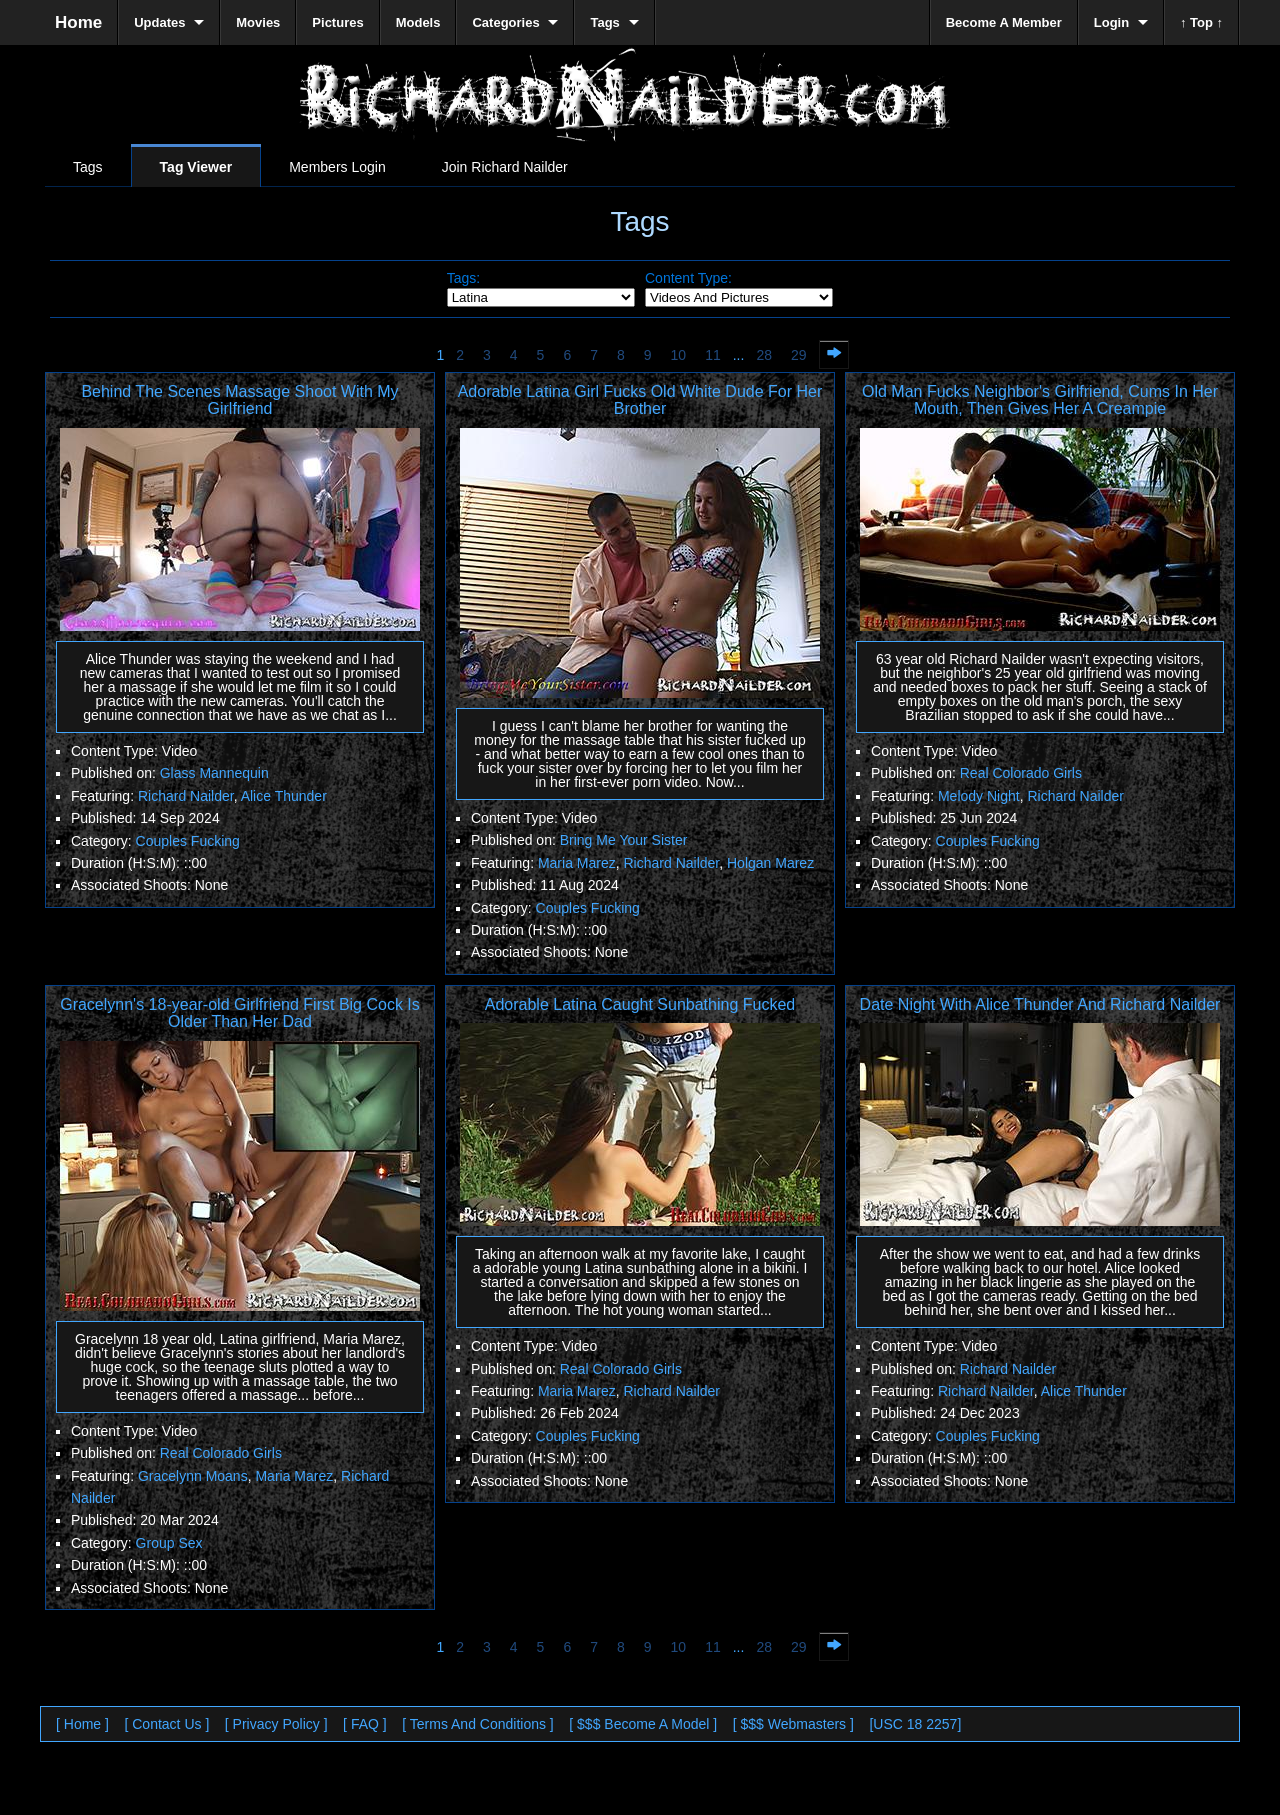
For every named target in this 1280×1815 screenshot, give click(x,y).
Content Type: (688, 278)
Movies (258, 22)
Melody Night (979, 796)
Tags (88, 167)
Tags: (463, 278)
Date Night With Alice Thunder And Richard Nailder (1040, 1004)
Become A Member (1004, 22)
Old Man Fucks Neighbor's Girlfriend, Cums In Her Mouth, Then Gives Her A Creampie (1040, 400)
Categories (505, 22)
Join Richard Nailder (505, 167)
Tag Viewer (196, 167)
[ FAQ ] (365, 1724)
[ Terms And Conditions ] (477, 1724)
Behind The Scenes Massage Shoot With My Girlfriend (239, 400)
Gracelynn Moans (193, 1476)
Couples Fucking (188, 841)
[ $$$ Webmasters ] (793, 1724)
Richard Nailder (186, 796)
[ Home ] (82, 1724)
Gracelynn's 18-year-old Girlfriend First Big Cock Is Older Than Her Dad (240, 1013)
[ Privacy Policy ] (276, 1724)
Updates (159, 22)
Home (78, 22)
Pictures (337, 22)
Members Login (337, 167)
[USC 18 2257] (915, 1724)
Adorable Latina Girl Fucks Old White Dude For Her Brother (640, 400)
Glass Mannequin (214, 773)
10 (679, 355)
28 (764, 355)
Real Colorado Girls (1021, 773)
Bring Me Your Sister (624, 840)
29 (799, 355)
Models (418, 22)
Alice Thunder (284, 796)
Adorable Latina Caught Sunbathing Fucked (640, 1004)
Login (1111, 22)
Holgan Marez (770, 863)
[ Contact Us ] (166, 1724)
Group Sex (169, 1543)
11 (713, 355)
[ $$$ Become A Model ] (643, 1724)
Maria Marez (577, 863)
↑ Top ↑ (1201, 22)
